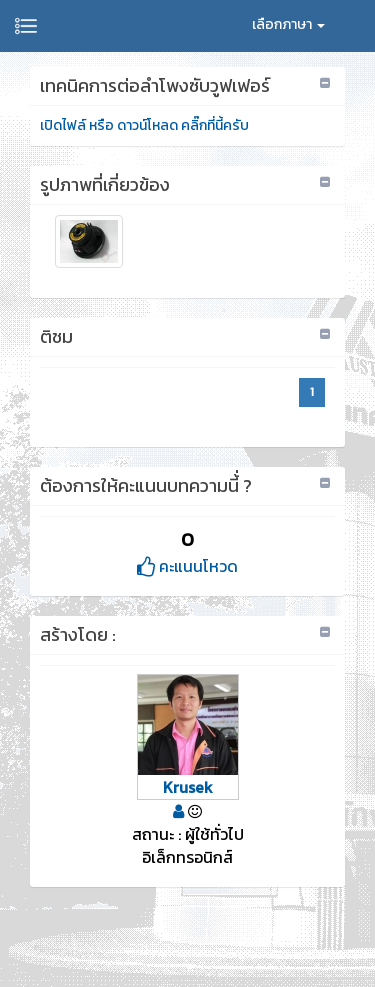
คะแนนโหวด (187, 566)
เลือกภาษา (288, 24)
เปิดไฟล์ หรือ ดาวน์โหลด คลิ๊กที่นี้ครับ (144, 125)
